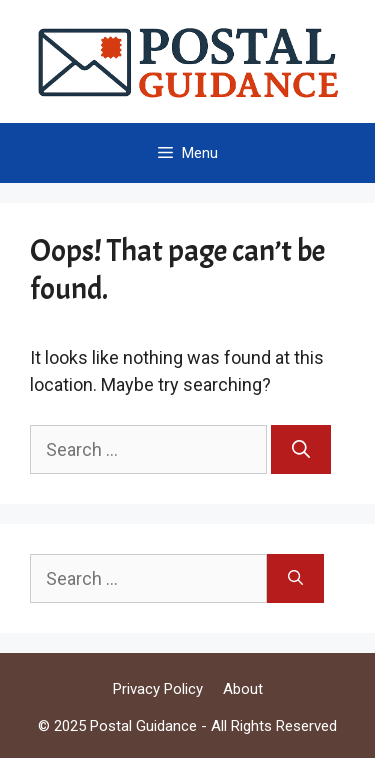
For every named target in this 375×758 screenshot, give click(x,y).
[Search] (301, 449)
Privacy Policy (158, 689)
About (243, 689)
